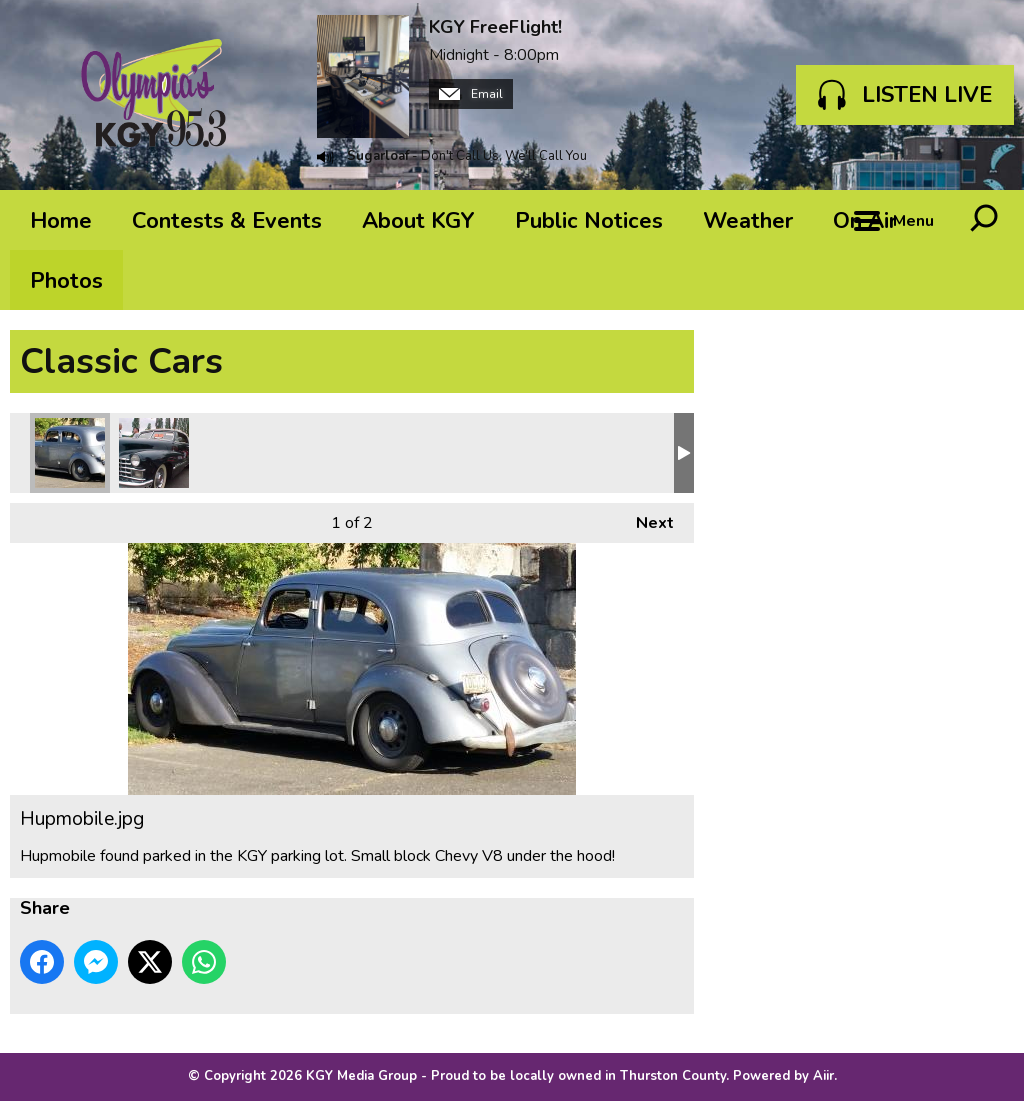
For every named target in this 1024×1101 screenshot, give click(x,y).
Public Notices (589, 221)
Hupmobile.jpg (70, 453)
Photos (66, 281)
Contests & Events (227, 221)
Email (471, 94)
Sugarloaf (378, 156)
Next (645, 518)
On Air (865, 221)
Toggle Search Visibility (984, 220)
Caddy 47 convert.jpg (154, 453)
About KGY (418, 221)
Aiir (823, 1076)
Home (61, 221)
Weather (748, 221)
